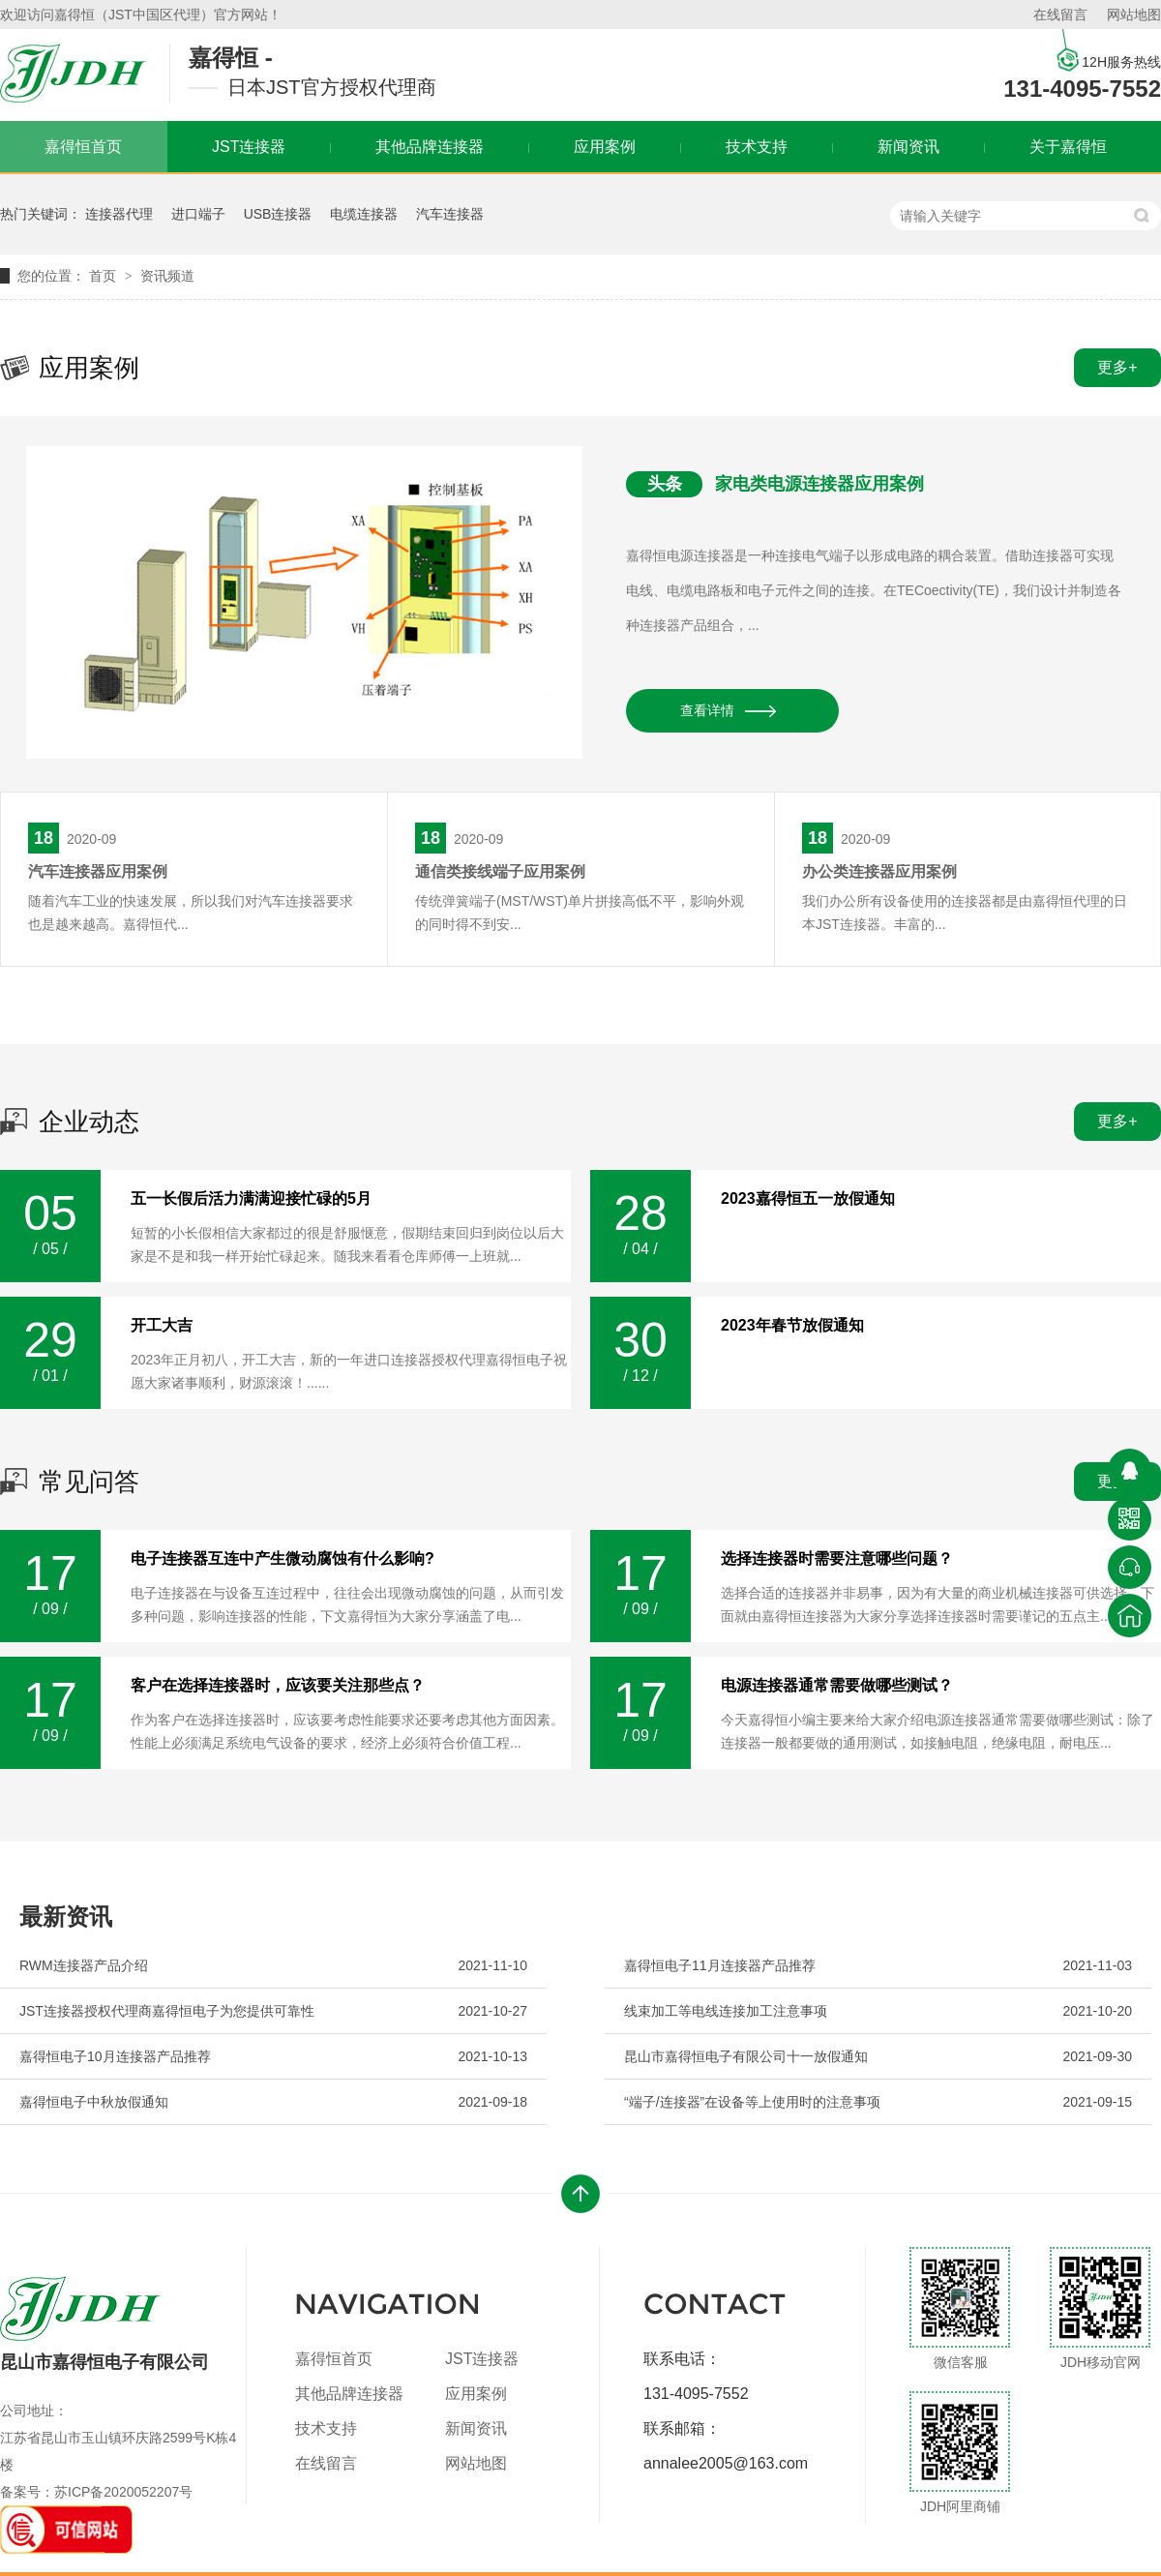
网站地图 (1134, 14)
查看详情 (707, 710)
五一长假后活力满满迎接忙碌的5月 (251, 1199)
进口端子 (198, 214)
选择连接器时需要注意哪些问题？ (837, 1559)
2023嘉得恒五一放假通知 (808, 1199)
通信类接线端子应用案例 (500, 871)
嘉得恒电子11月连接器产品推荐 (720, 1965)
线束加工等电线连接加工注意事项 (725, 2011)
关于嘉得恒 (1068, 146)
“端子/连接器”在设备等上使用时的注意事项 (752, 2102)
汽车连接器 (450, 214)
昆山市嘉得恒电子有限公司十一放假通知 (746, 2056)
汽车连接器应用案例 (97, 871)
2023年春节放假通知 (792, 1325)
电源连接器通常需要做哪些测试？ (837, 1685)
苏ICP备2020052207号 (123, 2492)
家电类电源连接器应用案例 (819, 484)
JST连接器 (248, 146)
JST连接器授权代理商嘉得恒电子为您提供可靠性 (166, 2011)
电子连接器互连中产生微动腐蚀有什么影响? (282, 1559)
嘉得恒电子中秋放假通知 (93, 2102)
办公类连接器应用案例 (879, 871)
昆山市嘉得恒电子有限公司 (104, 2324)
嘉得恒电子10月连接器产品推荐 (115, 2056)
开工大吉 (162, 1325)
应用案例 (605, 146)
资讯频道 (167, 276)
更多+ (1117, 367)
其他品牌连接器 (429, 146)
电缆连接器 (364, 214)
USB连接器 (278, 214)
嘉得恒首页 (333, 2359)
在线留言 (1060, 14)
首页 (104, 276)
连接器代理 (119, 214)
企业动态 (89, 1121)
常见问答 (89, 1481)
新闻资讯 (908, 146)
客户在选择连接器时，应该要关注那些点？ (278, 1685)
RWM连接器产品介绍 (83, 1965)
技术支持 (757, 146)
